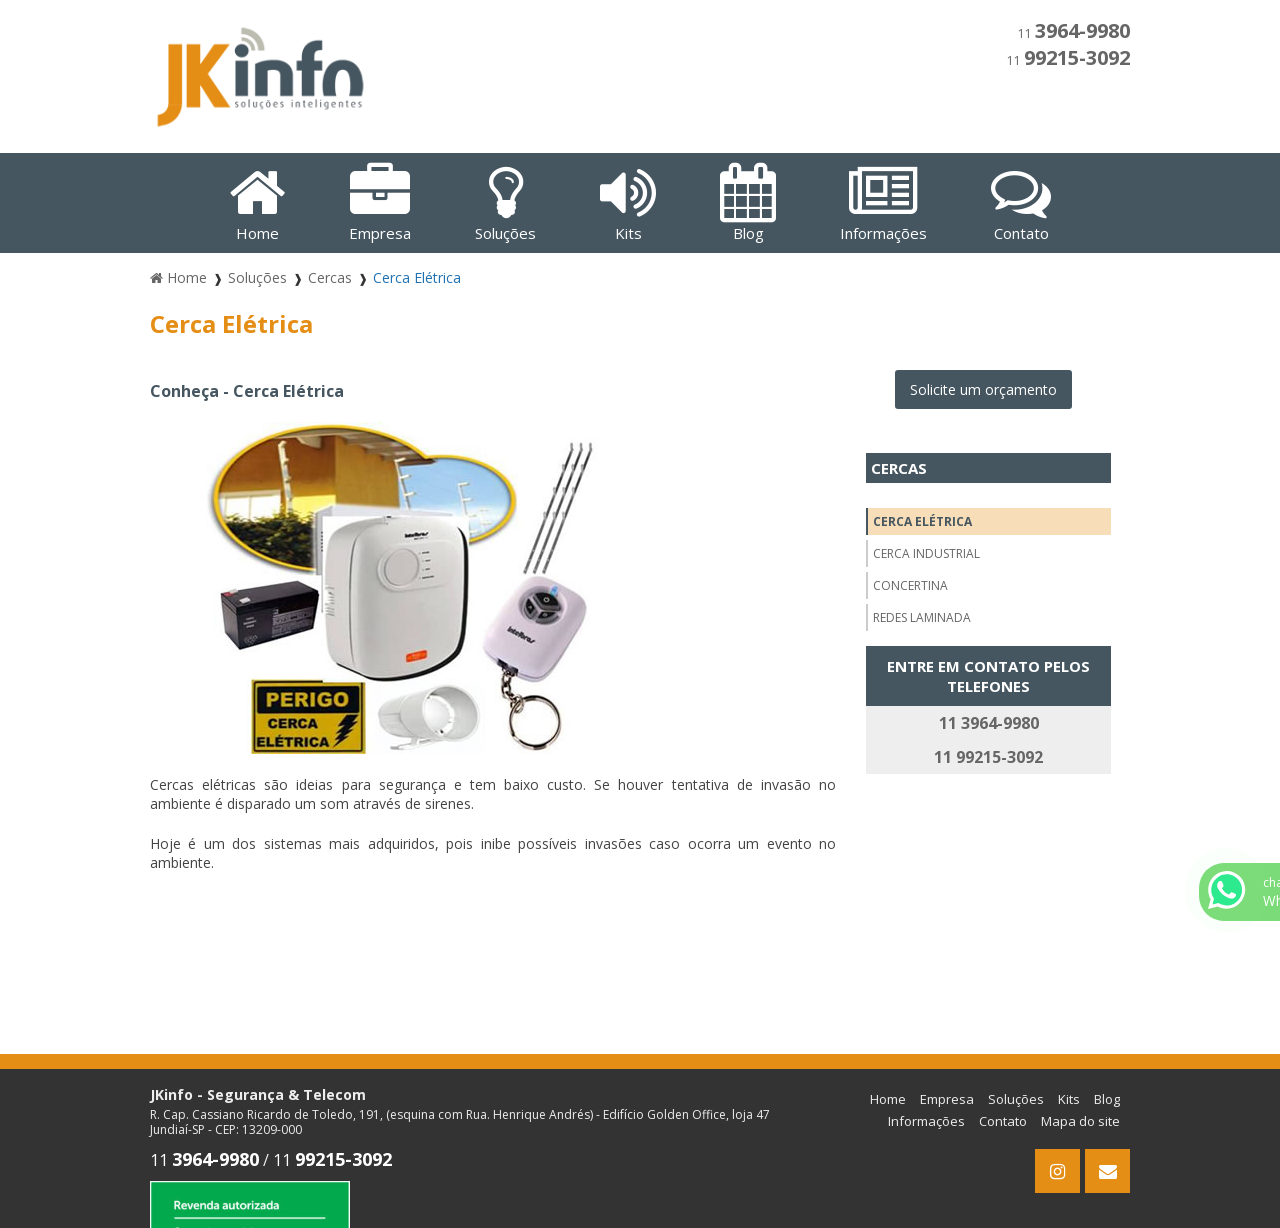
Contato (1003, 1121)
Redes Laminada (922, 617)
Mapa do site (1080, 1121)
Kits (1069, 1099)
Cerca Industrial (926, 553)
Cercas (899, 468)
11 (1074, 33)
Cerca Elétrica (922, 521)
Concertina (910, 585)
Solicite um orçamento (983, 389)
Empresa (947, 1099)
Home (888, 1099)
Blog (1107, 1099)
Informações (926, 1121)
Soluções (1016, 1099)
